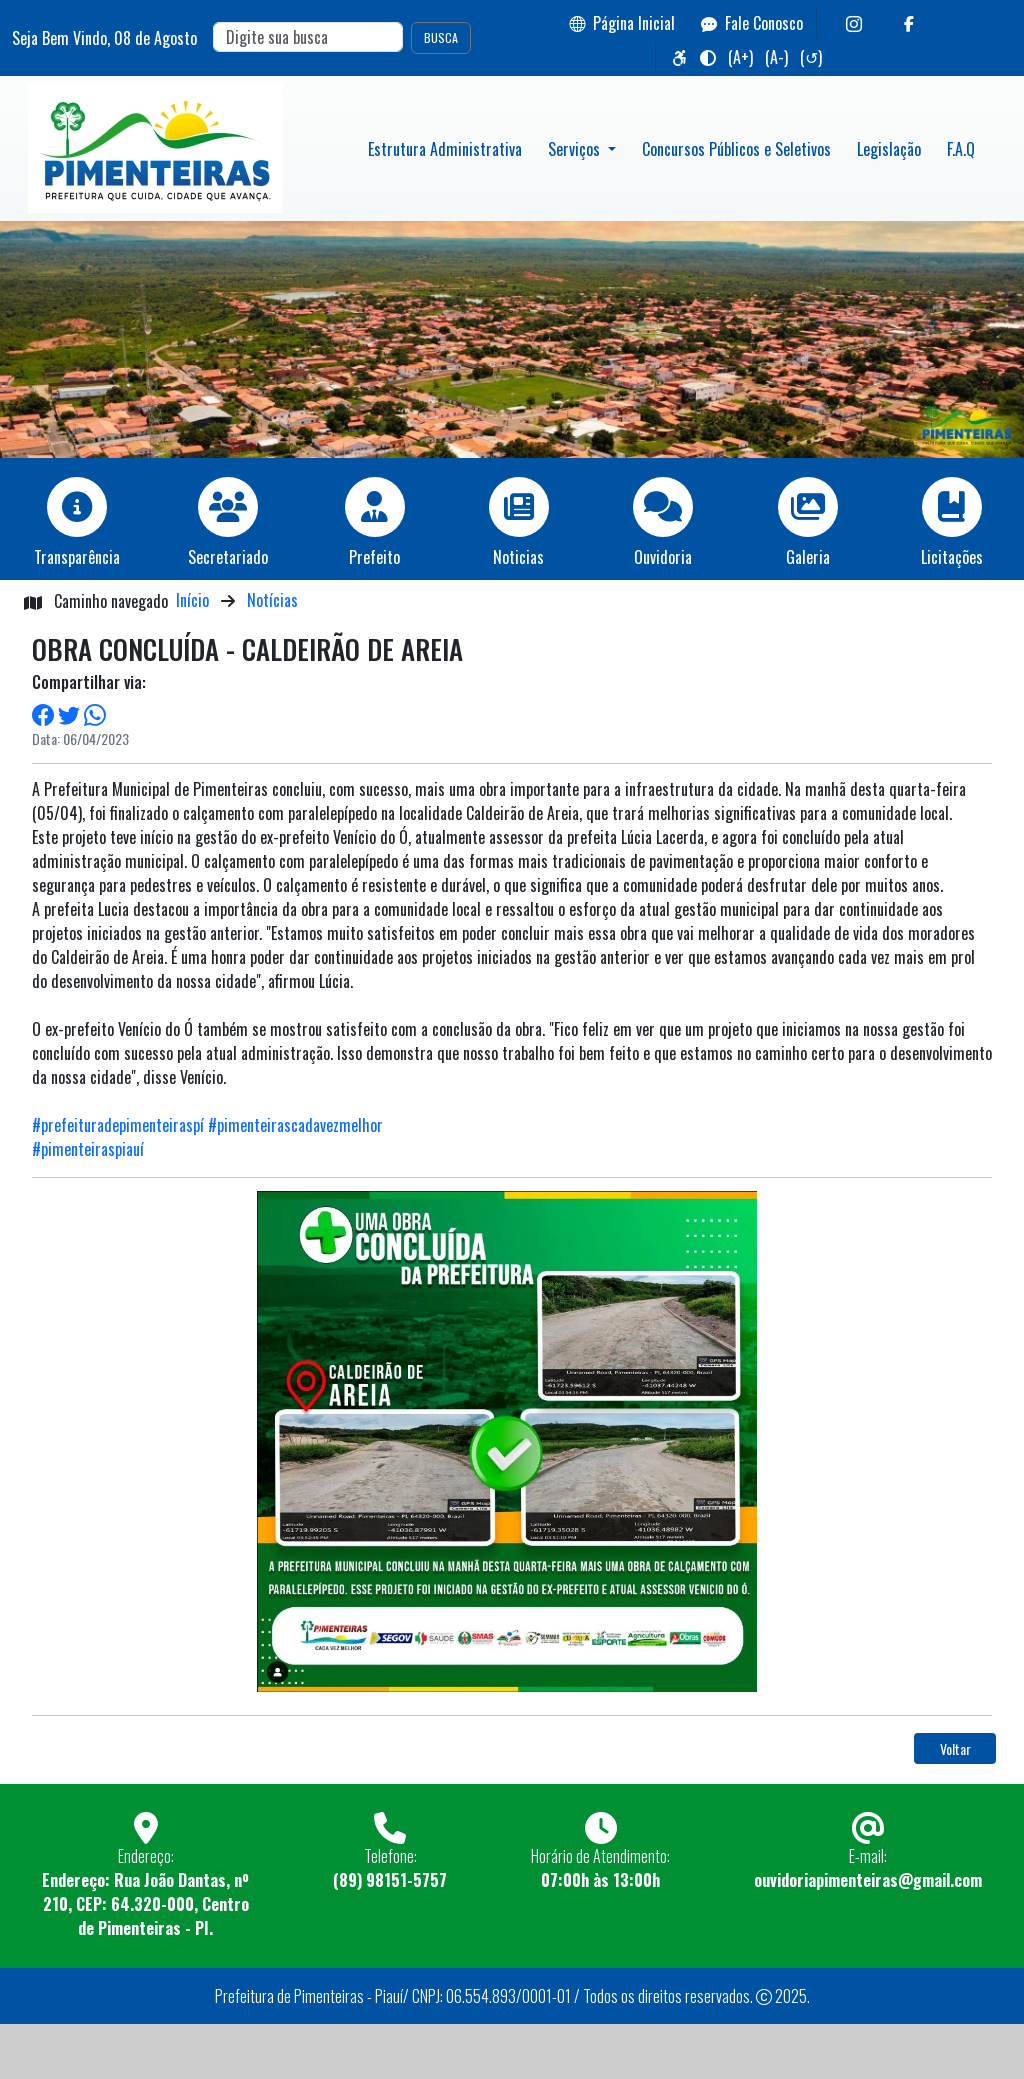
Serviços (576, 149)
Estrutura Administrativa (445, 149)
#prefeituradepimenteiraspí (118, 1125)
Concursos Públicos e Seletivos (736, 149)
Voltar (955, 1748)
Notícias (272, 600)
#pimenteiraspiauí (88, 1149)
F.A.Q (961, 149)
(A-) (776, 57)
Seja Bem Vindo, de (104, 38)
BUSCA (441, 37)
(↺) (811, 57)
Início (192, 600)
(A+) (740, 57)
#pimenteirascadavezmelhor (295, 1125)
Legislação (889, 149)
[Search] (308, 37)
